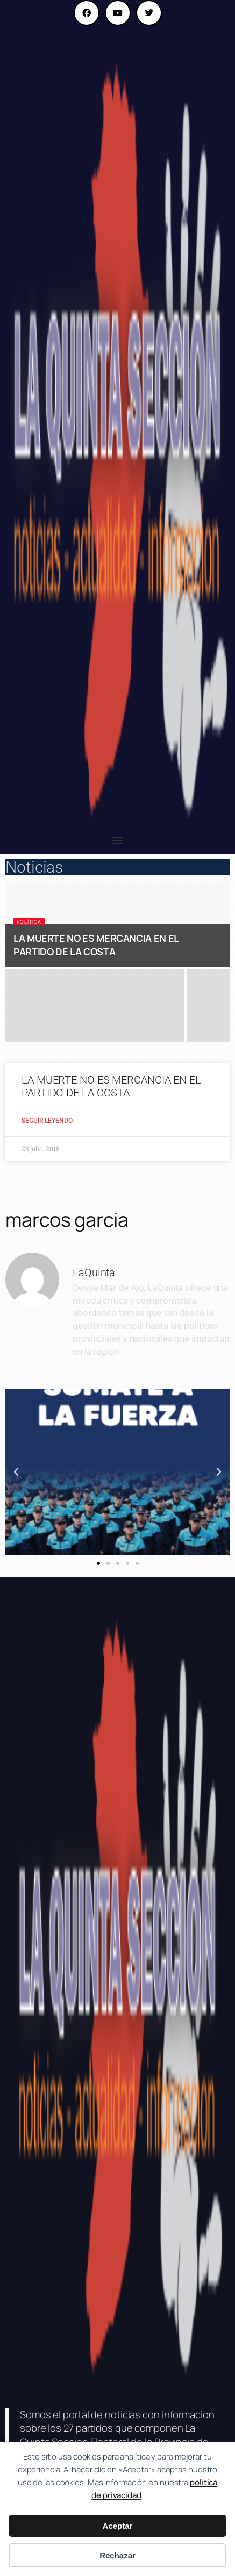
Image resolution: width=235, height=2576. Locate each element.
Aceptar (118, 2525)
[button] (117, 839)
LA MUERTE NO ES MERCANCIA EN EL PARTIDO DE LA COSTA (96, 945)
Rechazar (117, 2555)
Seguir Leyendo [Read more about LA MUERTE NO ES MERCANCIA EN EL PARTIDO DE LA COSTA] (47, 1120)
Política (29, 921)
